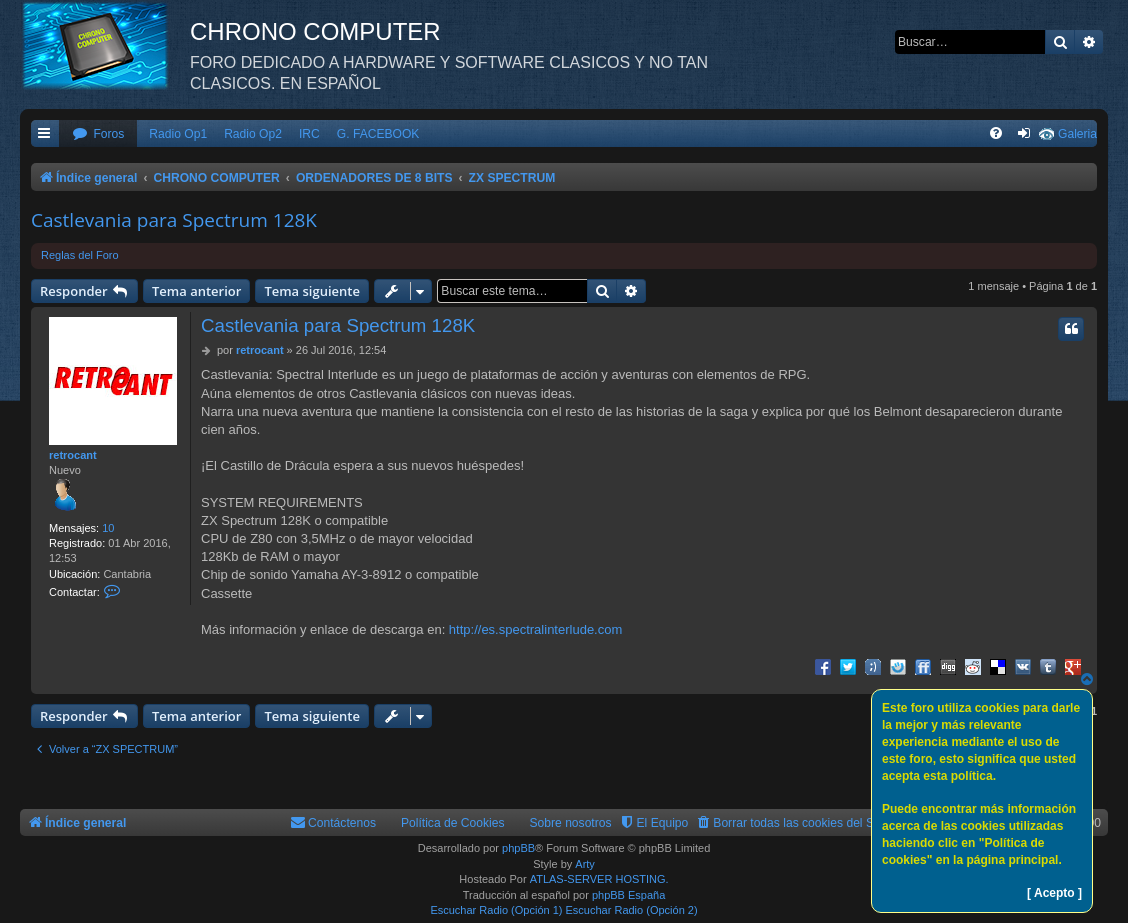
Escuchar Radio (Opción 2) (632, 910)
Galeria (1077, 134)
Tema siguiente (312, 291)
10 (108, 528)
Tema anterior (196, 291)
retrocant (73, 455)
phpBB (518, 848)
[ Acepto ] (1054, 893)
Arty (585, 864)
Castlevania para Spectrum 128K (174, 220)
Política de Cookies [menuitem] (453, 823)
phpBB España (628, 895)
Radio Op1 (178, 134)
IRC (309, 134)
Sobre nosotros (571, 823)
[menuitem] (98, 134)
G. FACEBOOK (378, 134)
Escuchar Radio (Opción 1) (496, 910)
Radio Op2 (253, 134)
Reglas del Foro (80, 255)
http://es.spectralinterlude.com (535, 629)
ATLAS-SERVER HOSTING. (599, 879)
